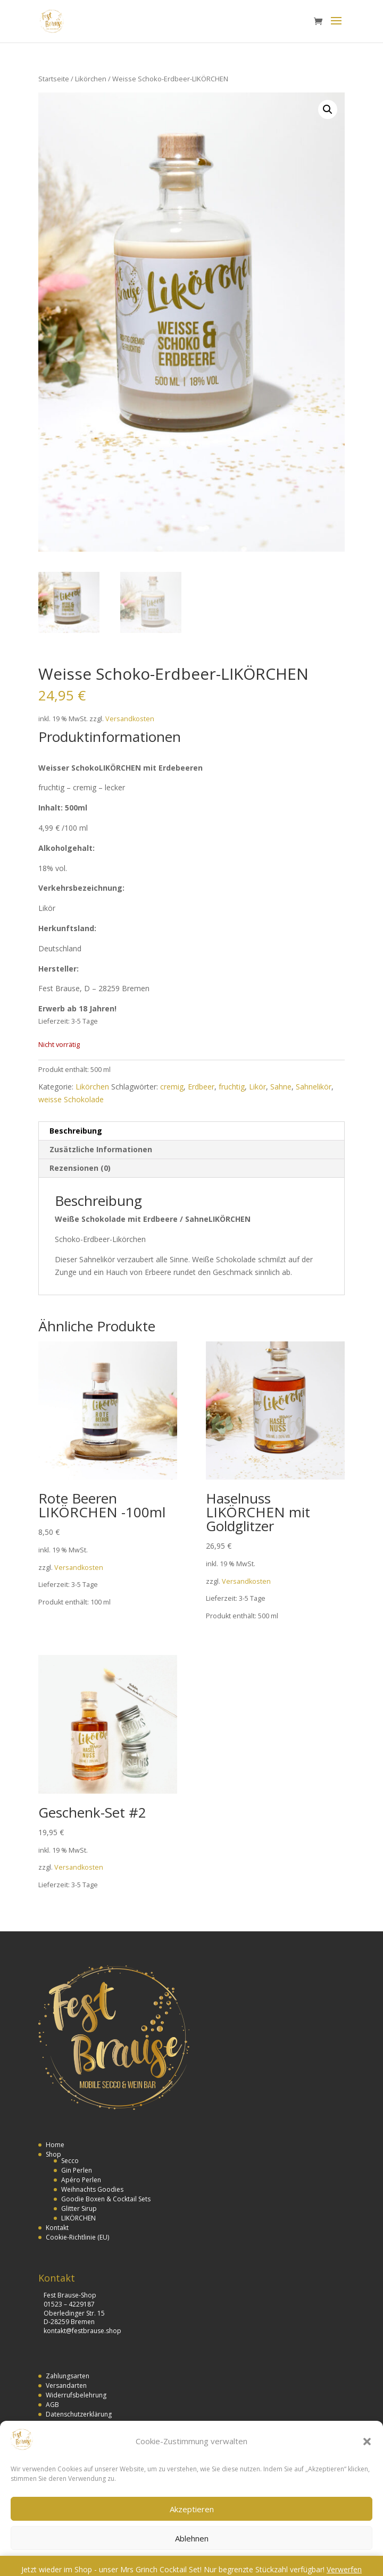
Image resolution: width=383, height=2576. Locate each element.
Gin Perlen (76, 2170)
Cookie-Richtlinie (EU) (77, 2237)
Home (55, 2144)
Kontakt (57, 2227)
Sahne (281, 1087)
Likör (257, 1087)
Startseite (53, 78)
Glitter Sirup (79, 2208)
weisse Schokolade (71, 1099)
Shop (53, 2154)
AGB (52, 2404)
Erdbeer (201, 1087)
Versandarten (66, 2385)
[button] (367, 2441)
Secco (70, 2160)
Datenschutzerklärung (79, 2414)
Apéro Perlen (81, 2179)
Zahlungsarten (67, 2375)
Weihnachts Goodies (92, 2189)
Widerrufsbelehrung (76, 2395)
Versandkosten (129, 718)
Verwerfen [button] (344, 2569)
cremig (172, 1087)
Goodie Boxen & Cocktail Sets (106, 2198)
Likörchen (90, 78)
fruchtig (232, 1087)
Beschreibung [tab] (75, 1131)
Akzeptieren (192, 2509)
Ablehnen (192, 2538)
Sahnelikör (313, 1087)
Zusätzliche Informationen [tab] (100, 1149)
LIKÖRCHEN (78, 2218)
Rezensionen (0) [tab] (80, 1168)
